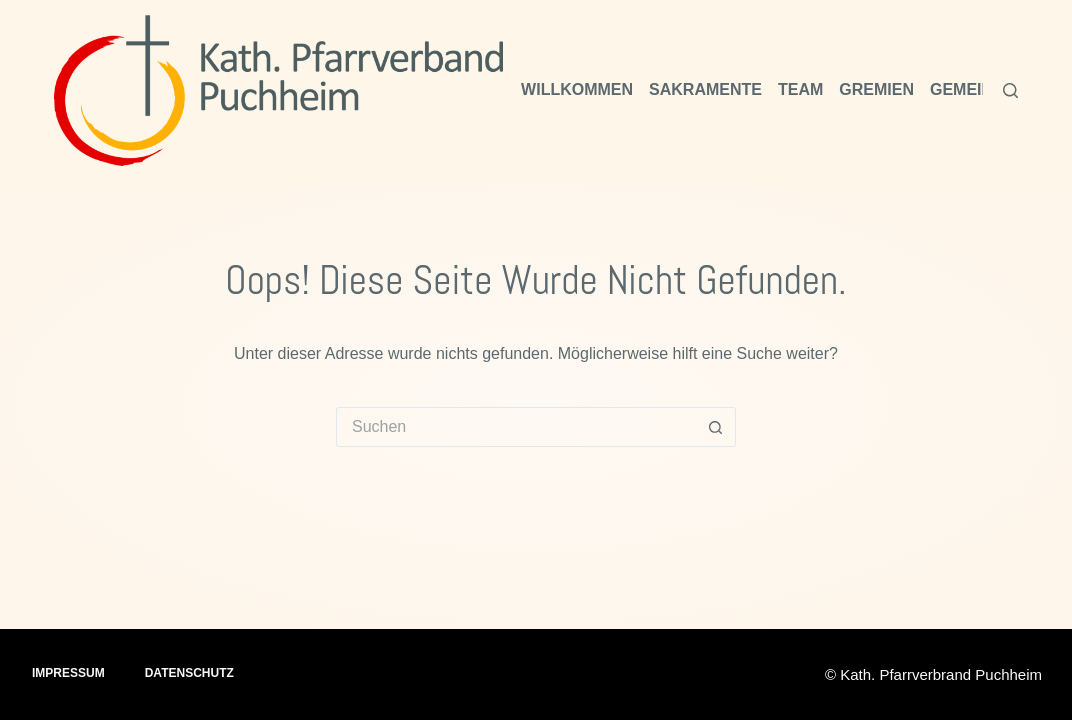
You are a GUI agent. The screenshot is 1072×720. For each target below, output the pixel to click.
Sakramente (705, 89)
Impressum (68, 673)
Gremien (876, 89)
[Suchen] (1010, 90)
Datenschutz (189, 673)
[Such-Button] (716, 427)
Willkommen (577, 89)
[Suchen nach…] (516, 427)
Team (800, 89)
